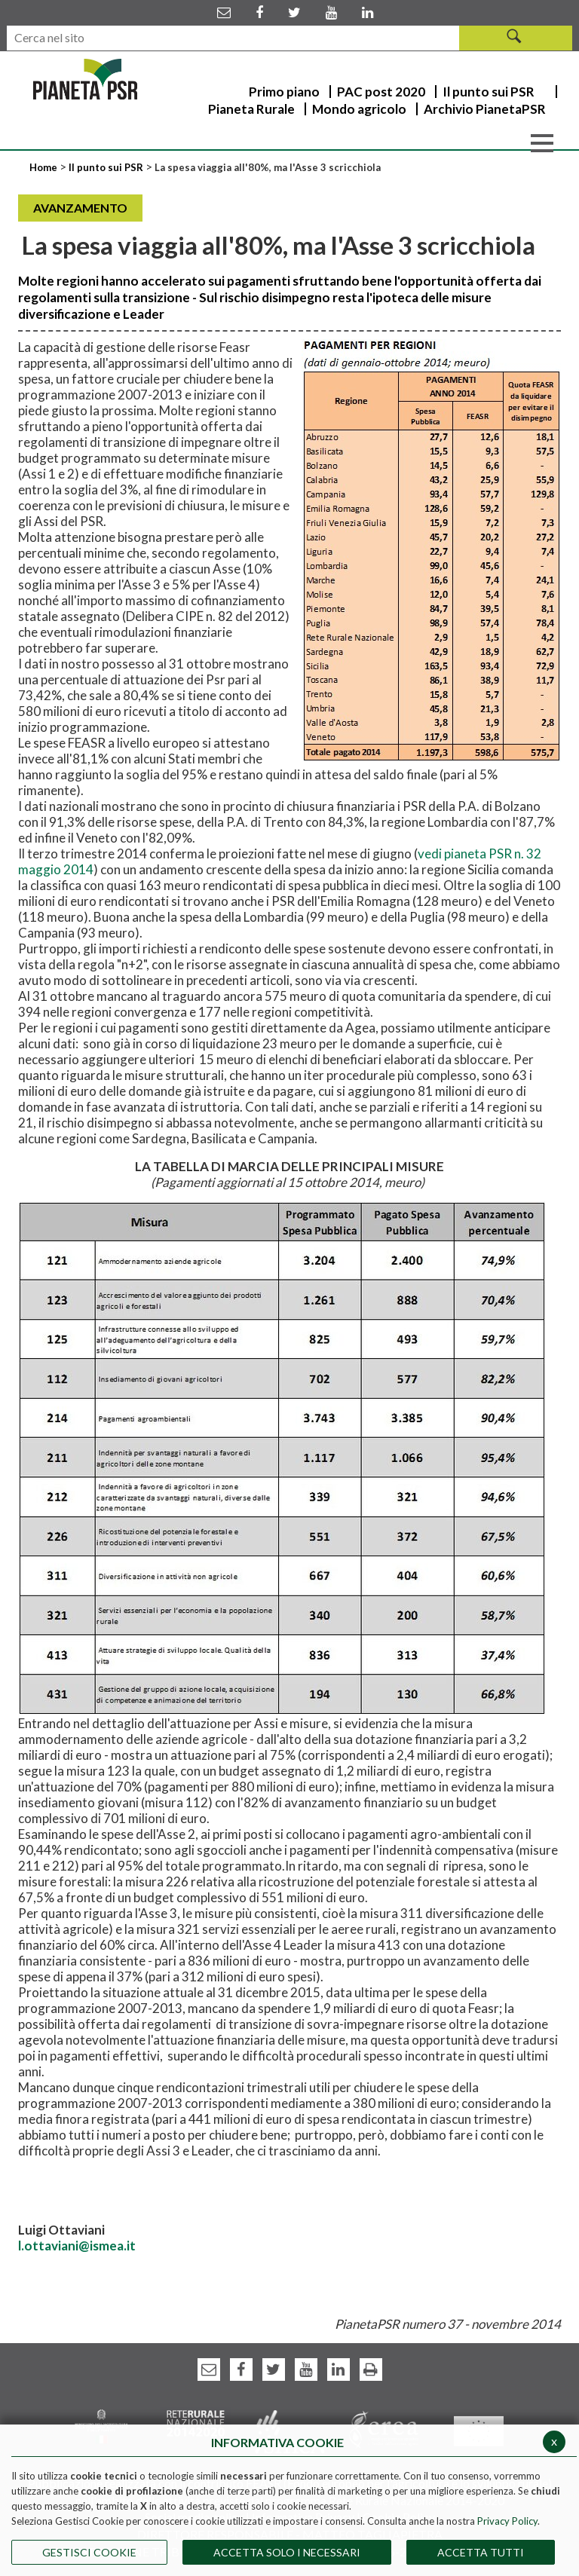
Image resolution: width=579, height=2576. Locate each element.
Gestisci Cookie (89, 2552)
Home (44, 167)
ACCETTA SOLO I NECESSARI (286, 2552)
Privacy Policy (507, 2521)
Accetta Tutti (480, 2552)
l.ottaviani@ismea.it (77, 2245)
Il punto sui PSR (106, 167)
